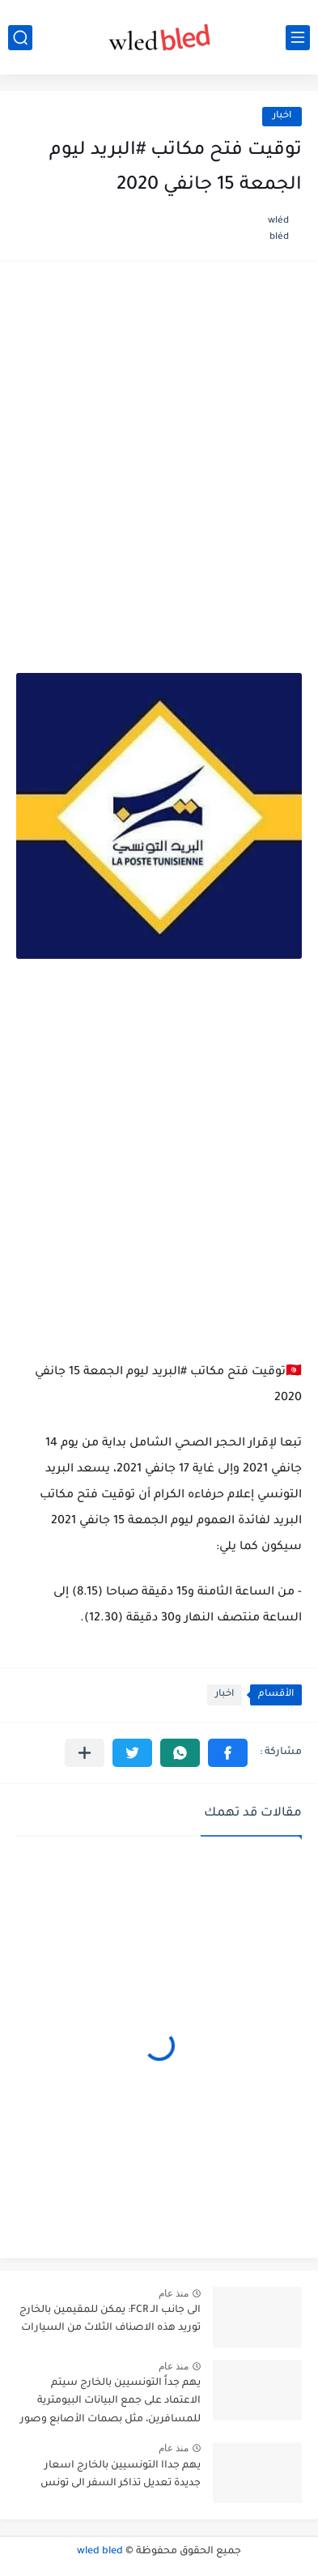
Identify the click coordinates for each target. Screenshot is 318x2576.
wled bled (100, 2551)
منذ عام (174, 2293)
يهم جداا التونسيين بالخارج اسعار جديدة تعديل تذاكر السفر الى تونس (120, 2474)
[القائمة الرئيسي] (298, 37)
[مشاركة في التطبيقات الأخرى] (84, 1753)
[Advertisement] (159, 449)
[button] (228, 1753)
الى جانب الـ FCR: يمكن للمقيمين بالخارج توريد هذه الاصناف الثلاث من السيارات (110, 2319)
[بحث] (20, 37)
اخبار (282, 116)
